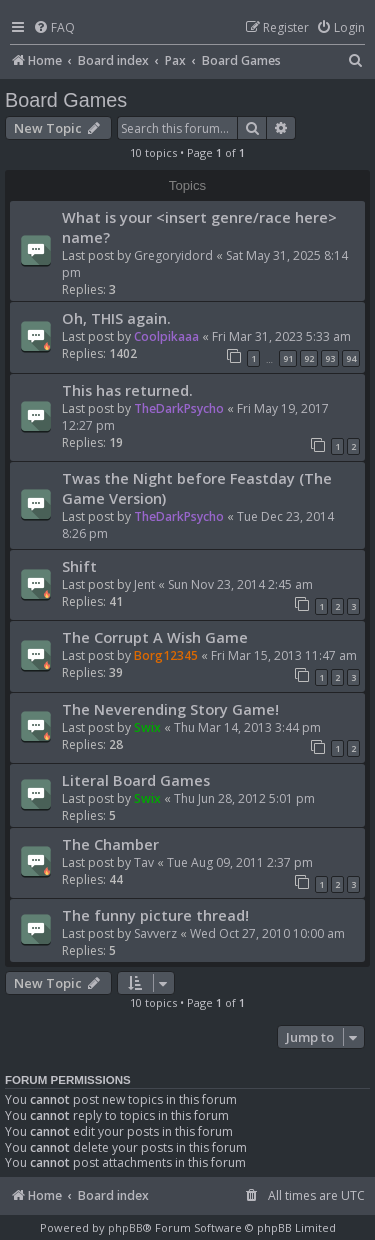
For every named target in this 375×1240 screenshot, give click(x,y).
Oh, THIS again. (116, 318)
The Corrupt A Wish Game (155, 637)
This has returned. (127, 390)
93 (330, 358)
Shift (79, 566)
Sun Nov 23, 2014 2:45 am (240, 584)
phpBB (125, 1227)
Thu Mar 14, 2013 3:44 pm (247, 727)
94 (351, 358)
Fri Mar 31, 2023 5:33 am (281, 336)
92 (309, 358)
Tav (144, 862)
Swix (147, 727)
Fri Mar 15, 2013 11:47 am (284, 655)
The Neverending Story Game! (170, 709)
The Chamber (110, 844)
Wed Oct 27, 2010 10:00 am (267, 933)
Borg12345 (166, 655)
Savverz (155, 933)
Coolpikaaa (166, 336)
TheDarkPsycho (179, 408)
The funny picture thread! (155, 915)
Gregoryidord (173, 255)
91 (288, 358)
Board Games (66, 100)
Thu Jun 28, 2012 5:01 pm (244, 798)
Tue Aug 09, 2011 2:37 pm (240, 862)
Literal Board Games (136, 780)
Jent (144, 584)
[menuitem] (54, 28)
